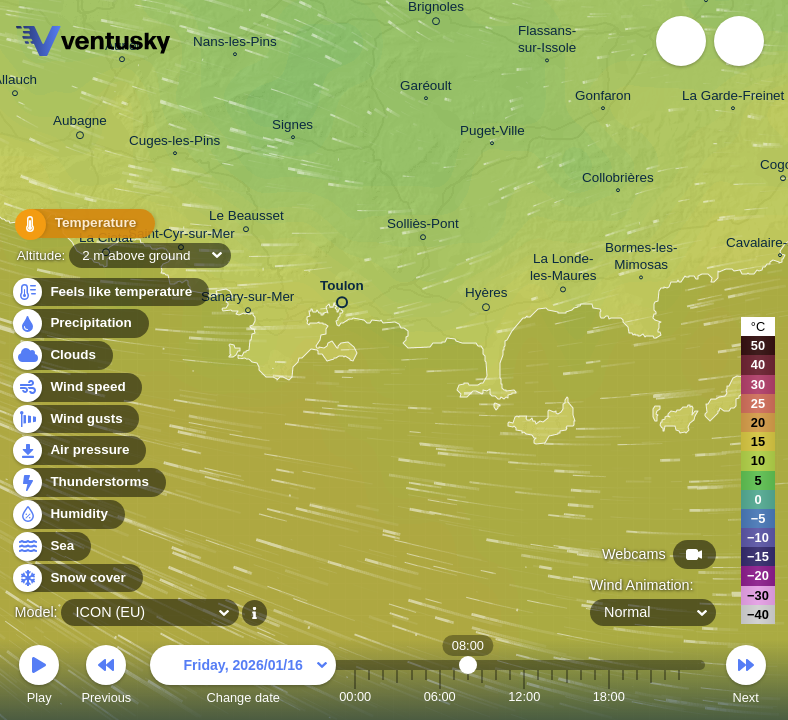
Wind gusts (75, 419)
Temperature (79, 224)
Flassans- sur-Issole (547, 41)
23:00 (679, 696)
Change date (243, 677)
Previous (106, 677)
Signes (292, 127)
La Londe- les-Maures (563, 270)
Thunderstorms (88, 482)
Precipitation (79, 323)
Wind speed (76, 387)
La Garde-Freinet (733, 98)
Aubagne (80, 124)
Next (746, 677)
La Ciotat (106, 241)
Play (39, 677)
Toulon (342, 290)
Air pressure (78, 450)
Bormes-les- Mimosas (641, 258)
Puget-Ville (492, 133)
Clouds (61, 355)
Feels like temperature (109, 292)
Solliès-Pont (423, 226)
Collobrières (618, 180)
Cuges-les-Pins (174, 143)
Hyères (486, 296)
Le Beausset (246, 218)
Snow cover (76, 578)
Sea (50, 546)
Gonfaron (603, 98)
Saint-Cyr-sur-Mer (181, 236)
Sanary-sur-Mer (247, 299)
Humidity (67, 514)
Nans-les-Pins (235, 44)
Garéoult (426, 88)
